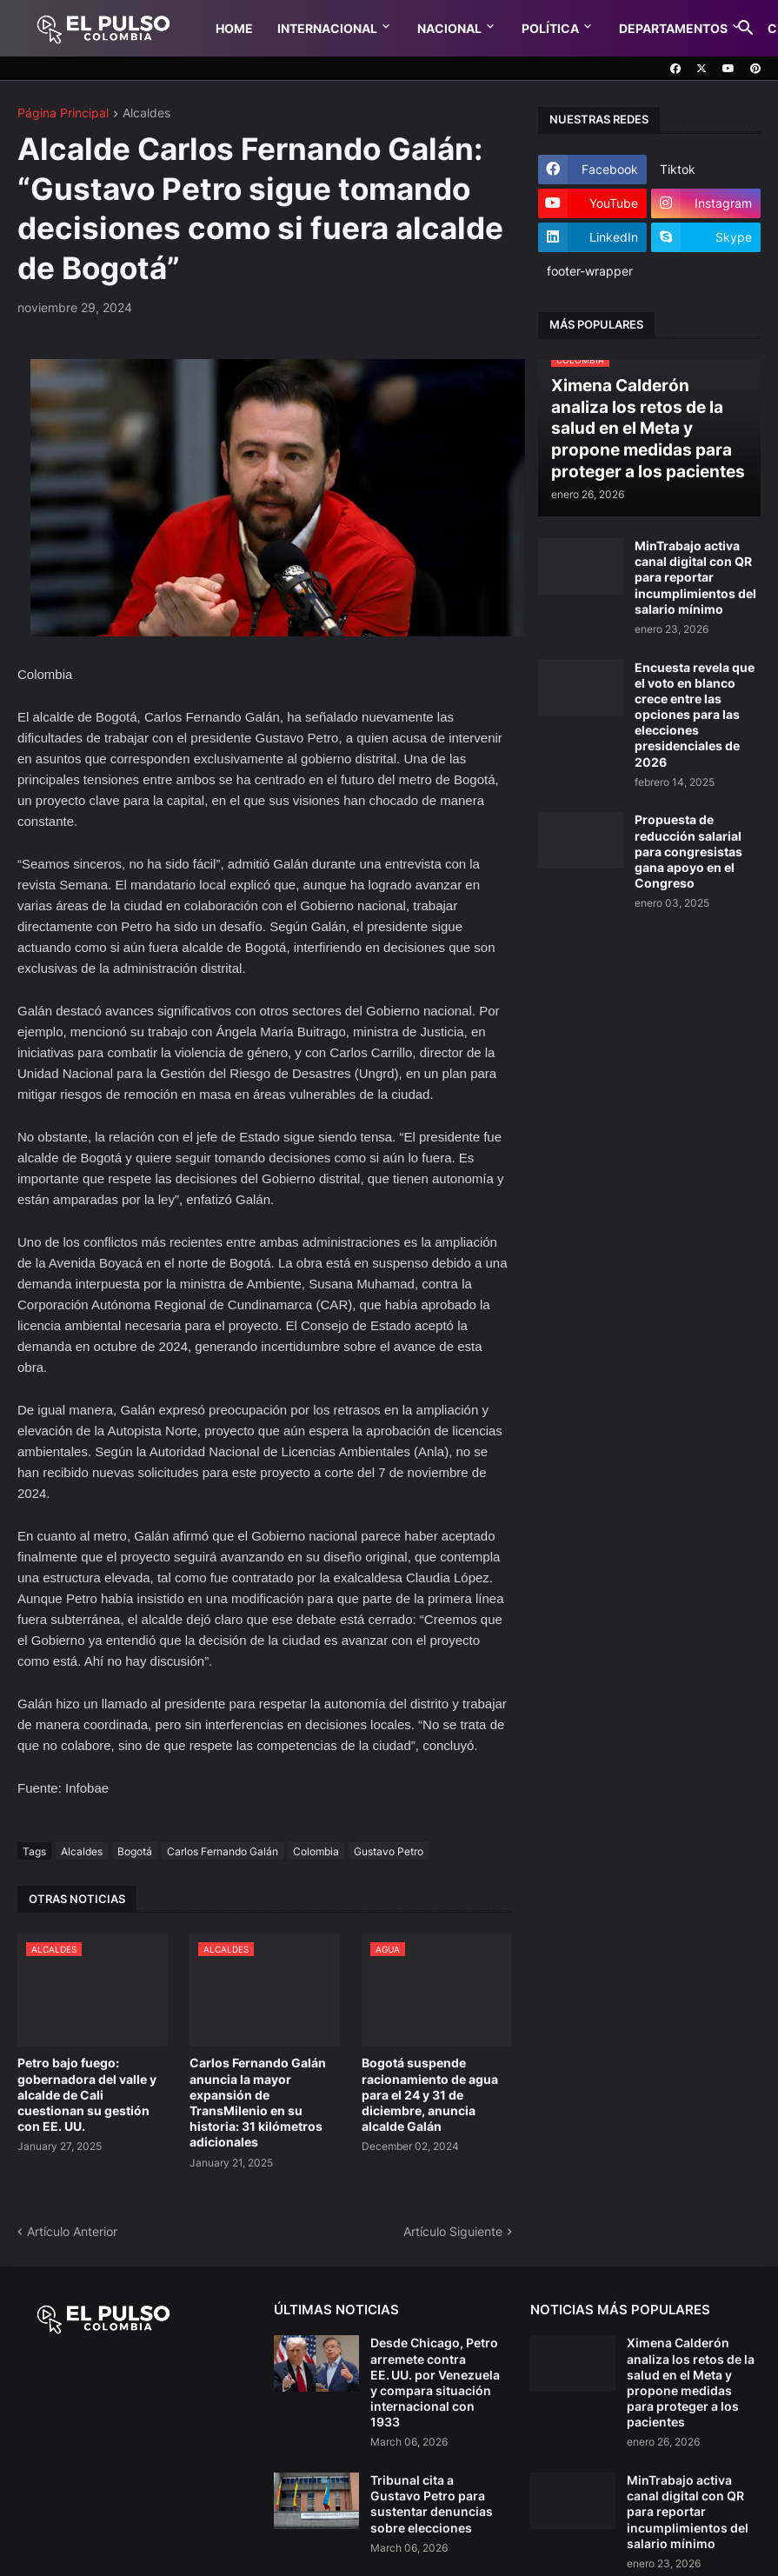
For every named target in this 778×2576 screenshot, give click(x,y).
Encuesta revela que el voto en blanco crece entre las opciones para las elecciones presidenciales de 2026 (695, 714)
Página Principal (63, 113)
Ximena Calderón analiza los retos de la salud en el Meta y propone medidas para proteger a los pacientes (691, 2382)
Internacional (327, 28)
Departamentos (673, 28)
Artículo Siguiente (452, 2231)
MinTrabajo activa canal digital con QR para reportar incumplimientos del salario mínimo (695, 577)
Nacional (449, 28)
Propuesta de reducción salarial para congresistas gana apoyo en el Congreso (688, 851)
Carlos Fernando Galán (222, 1851)
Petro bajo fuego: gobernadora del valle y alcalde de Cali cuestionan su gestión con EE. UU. (86, 2094)
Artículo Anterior (72, 2231)
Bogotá (134, 1851)
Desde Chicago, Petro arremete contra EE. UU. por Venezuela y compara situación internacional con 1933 (435, 2382)
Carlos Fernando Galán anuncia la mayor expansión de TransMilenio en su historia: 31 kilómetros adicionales (258, 2102)
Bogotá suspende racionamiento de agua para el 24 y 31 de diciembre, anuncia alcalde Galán (430, 2094)
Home (234, 28)
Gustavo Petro (388, 1851)
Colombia (316, 1851)
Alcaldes (146, 113)
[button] (746, 28)
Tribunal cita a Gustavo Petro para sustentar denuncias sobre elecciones (431, 2504)
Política (550, 28)
